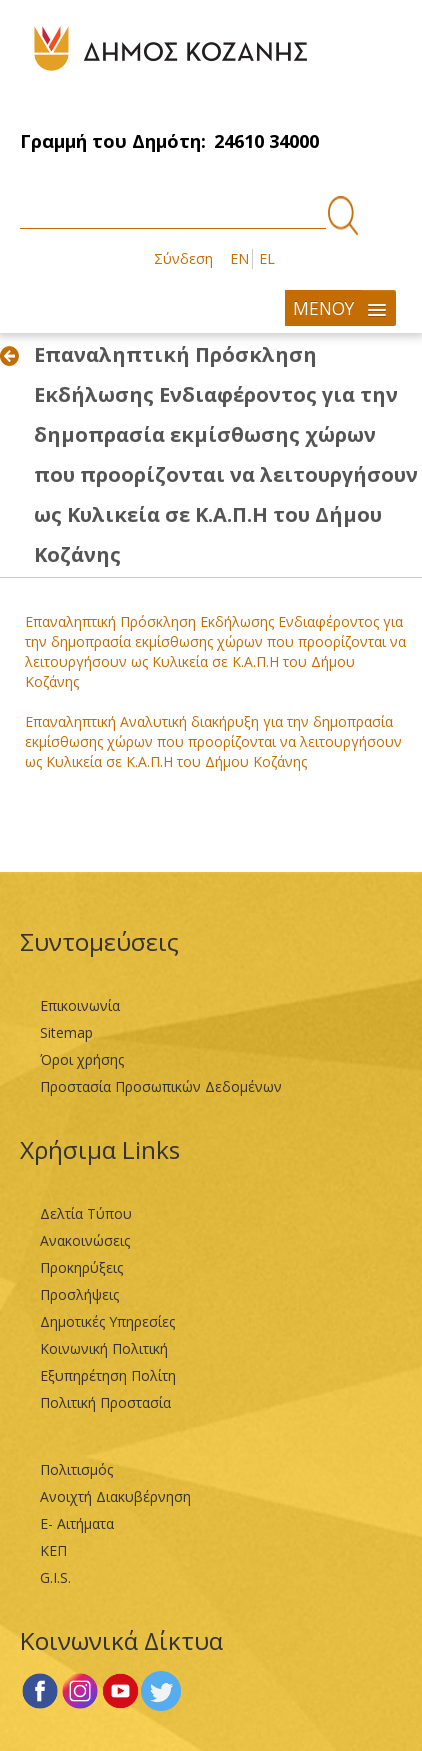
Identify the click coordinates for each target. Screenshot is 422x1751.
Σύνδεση (183, 258)
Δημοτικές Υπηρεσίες (107, 1321)
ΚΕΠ (53, 1550)
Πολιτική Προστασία (105, 1402)
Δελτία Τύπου (86, 1213)
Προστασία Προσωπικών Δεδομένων (161, 1086)
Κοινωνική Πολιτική (104, 1348)
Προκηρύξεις (81, 1267)
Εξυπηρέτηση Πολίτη (108, 1375)
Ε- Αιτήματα (77, 1523)
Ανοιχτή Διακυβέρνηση (115, 1496)
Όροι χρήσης (82, 1059)
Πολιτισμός (76, 1469)
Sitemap (66, 1032)
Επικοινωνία (80, 1005)
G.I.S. (55, 1577)
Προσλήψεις (79, 1294)
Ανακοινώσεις (85, 1240)
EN (239, 258)
